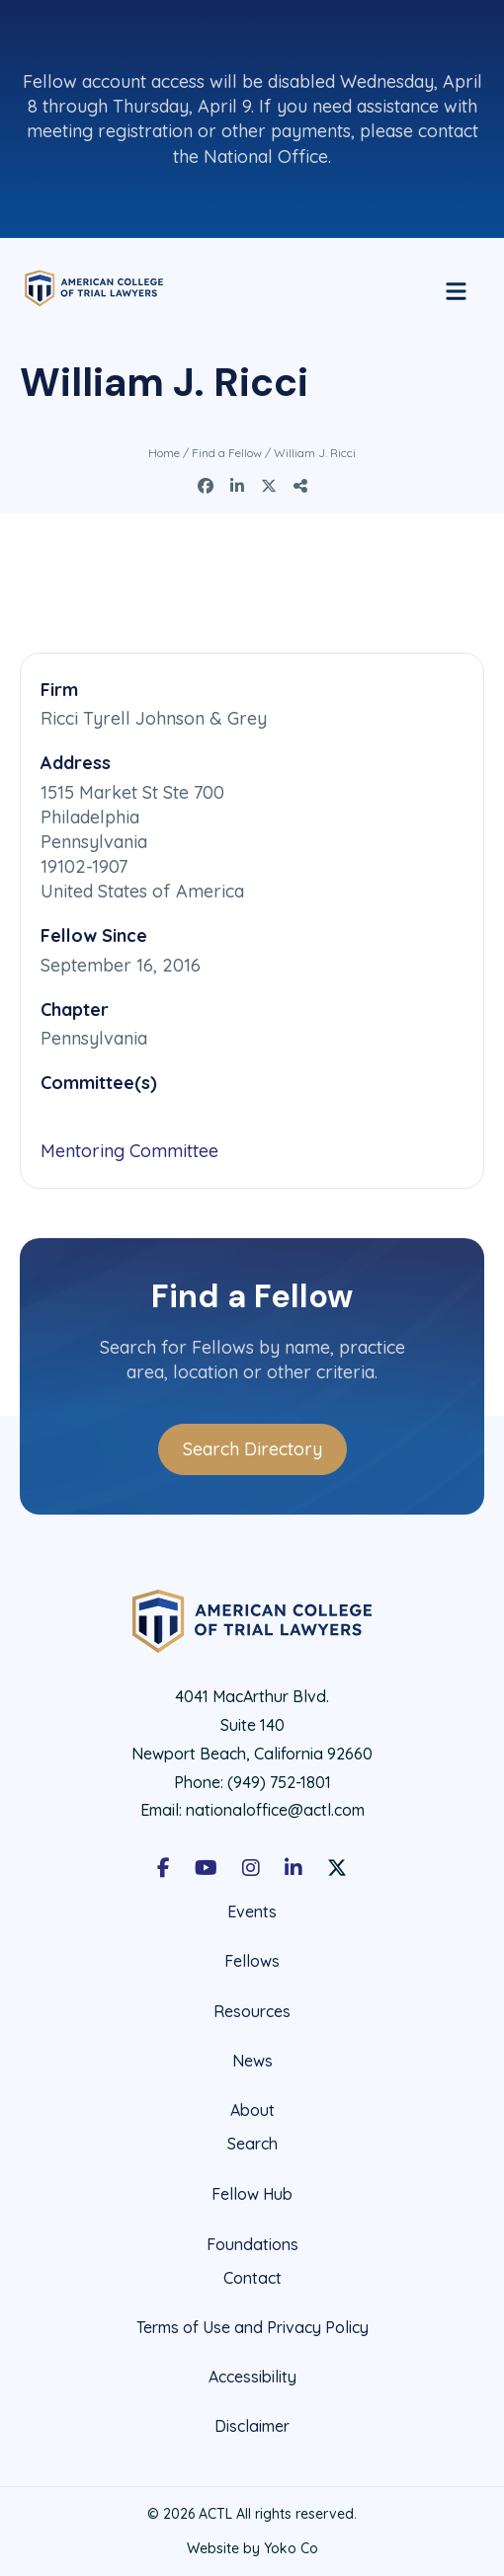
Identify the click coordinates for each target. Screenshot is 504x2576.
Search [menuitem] (252, 2144)
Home (164, 452)
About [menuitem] (252, 2110)
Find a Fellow (227, 452)
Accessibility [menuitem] (252, 2376)
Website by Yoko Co (252, 2548)
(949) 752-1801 (279, 1782)
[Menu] (456, 288)
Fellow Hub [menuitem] (252, 2194)
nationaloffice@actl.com (275, 1810)
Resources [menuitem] (252, 2011)
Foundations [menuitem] (252, 2244)
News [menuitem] (252, 2060)
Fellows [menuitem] (252, 1961)
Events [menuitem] (252, 1912)
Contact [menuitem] (252, 2278)
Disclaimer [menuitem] (252, 2426)
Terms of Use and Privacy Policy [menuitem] (252, 2327)
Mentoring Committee (129, 1150)
